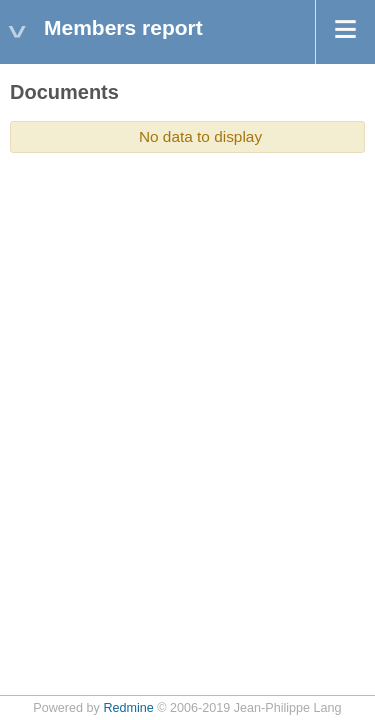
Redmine (128, 708)
